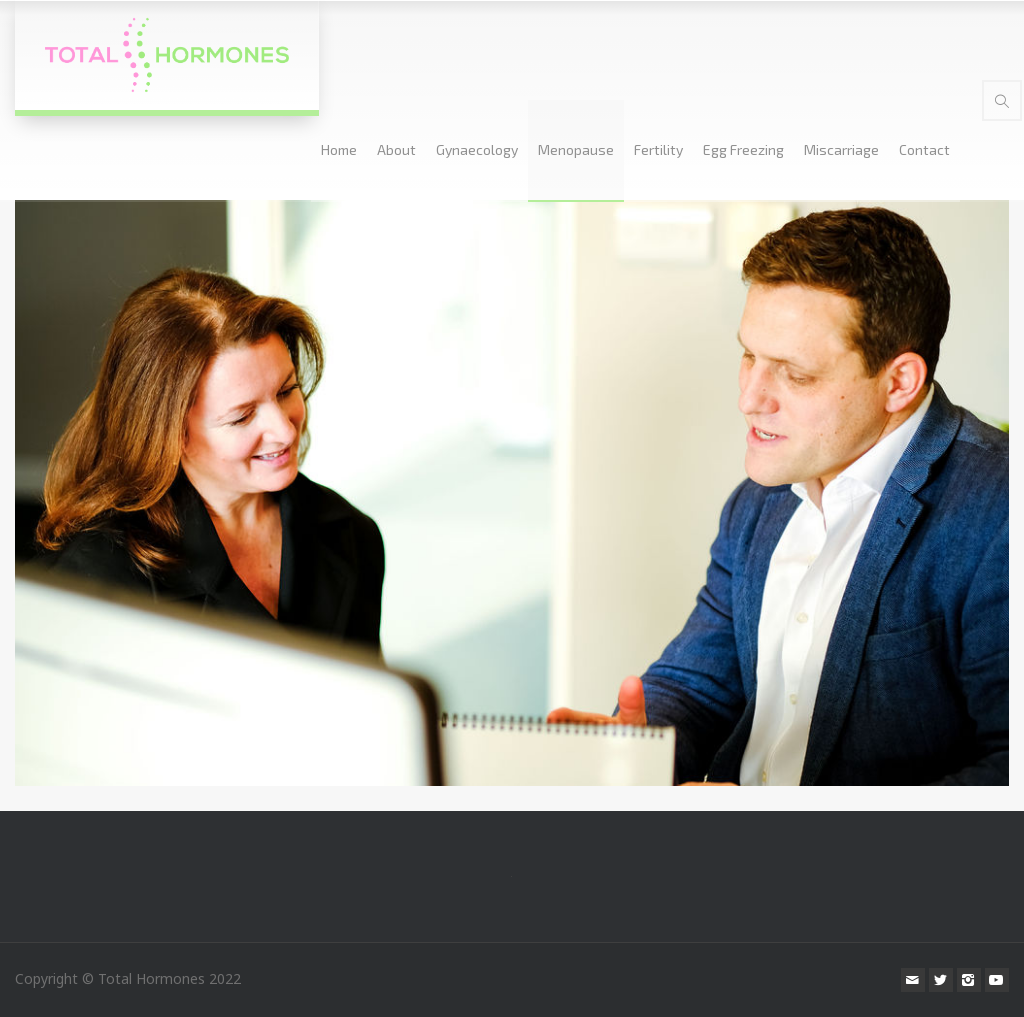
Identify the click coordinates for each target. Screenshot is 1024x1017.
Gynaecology (477, 149)
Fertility (658, 149)
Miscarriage (841, 149)
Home (339, 149)
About (396, 149)
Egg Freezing (743, 149)
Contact (924, 149)
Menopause (576, 149)
